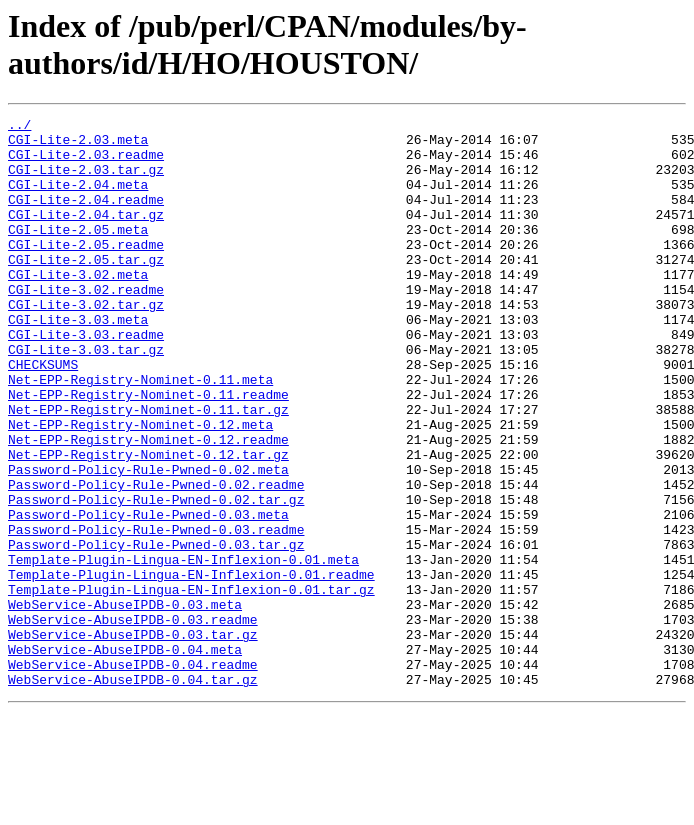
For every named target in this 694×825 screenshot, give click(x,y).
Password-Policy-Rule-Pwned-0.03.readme (156, 613)
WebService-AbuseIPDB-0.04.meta (125, 757)
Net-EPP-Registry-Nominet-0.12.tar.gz (148, 523)
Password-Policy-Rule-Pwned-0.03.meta (148, 595)
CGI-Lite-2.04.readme (86, 217)
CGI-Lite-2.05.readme (86, 271)
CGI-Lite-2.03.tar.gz (86, 181)
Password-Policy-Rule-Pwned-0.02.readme (156, 559)
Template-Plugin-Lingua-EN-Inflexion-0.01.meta (183, 649)
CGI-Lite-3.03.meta (78, 361)
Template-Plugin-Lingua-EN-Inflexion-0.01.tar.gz (191, 685)
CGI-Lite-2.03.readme (86, 163)
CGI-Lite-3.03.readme (86, 379)
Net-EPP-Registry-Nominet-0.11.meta (140, 433)
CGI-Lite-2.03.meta (78, 145)
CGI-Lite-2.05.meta (78, 253)
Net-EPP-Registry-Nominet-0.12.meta (140, 487)
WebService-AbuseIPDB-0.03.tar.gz (133, 739)
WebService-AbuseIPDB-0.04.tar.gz (133, 793)
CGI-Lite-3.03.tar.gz (86, 397)
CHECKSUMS (43, 415)
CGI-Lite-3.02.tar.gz (86, 343)
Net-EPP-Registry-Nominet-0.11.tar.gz (148, 469)
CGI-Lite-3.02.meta (78, 307)
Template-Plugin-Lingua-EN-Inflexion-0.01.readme (191, 667)
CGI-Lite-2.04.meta (78, 199)
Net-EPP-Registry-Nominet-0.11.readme (148, 451)
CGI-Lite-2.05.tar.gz (86, 289)
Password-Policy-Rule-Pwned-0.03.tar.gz (156, 631)
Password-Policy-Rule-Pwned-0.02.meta (148, 541)
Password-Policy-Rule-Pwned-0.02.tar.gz (156, 577)
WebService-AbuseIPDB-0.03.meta (125, 703)
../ (19, 127)
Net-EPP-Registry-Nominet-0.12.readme (148, 505)
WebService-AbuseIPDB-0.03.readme (133, 721)
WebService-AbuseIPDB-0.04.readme (133, 775)
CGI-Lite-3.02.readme (86, 325)
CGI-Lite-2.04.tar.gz (86, 235)
